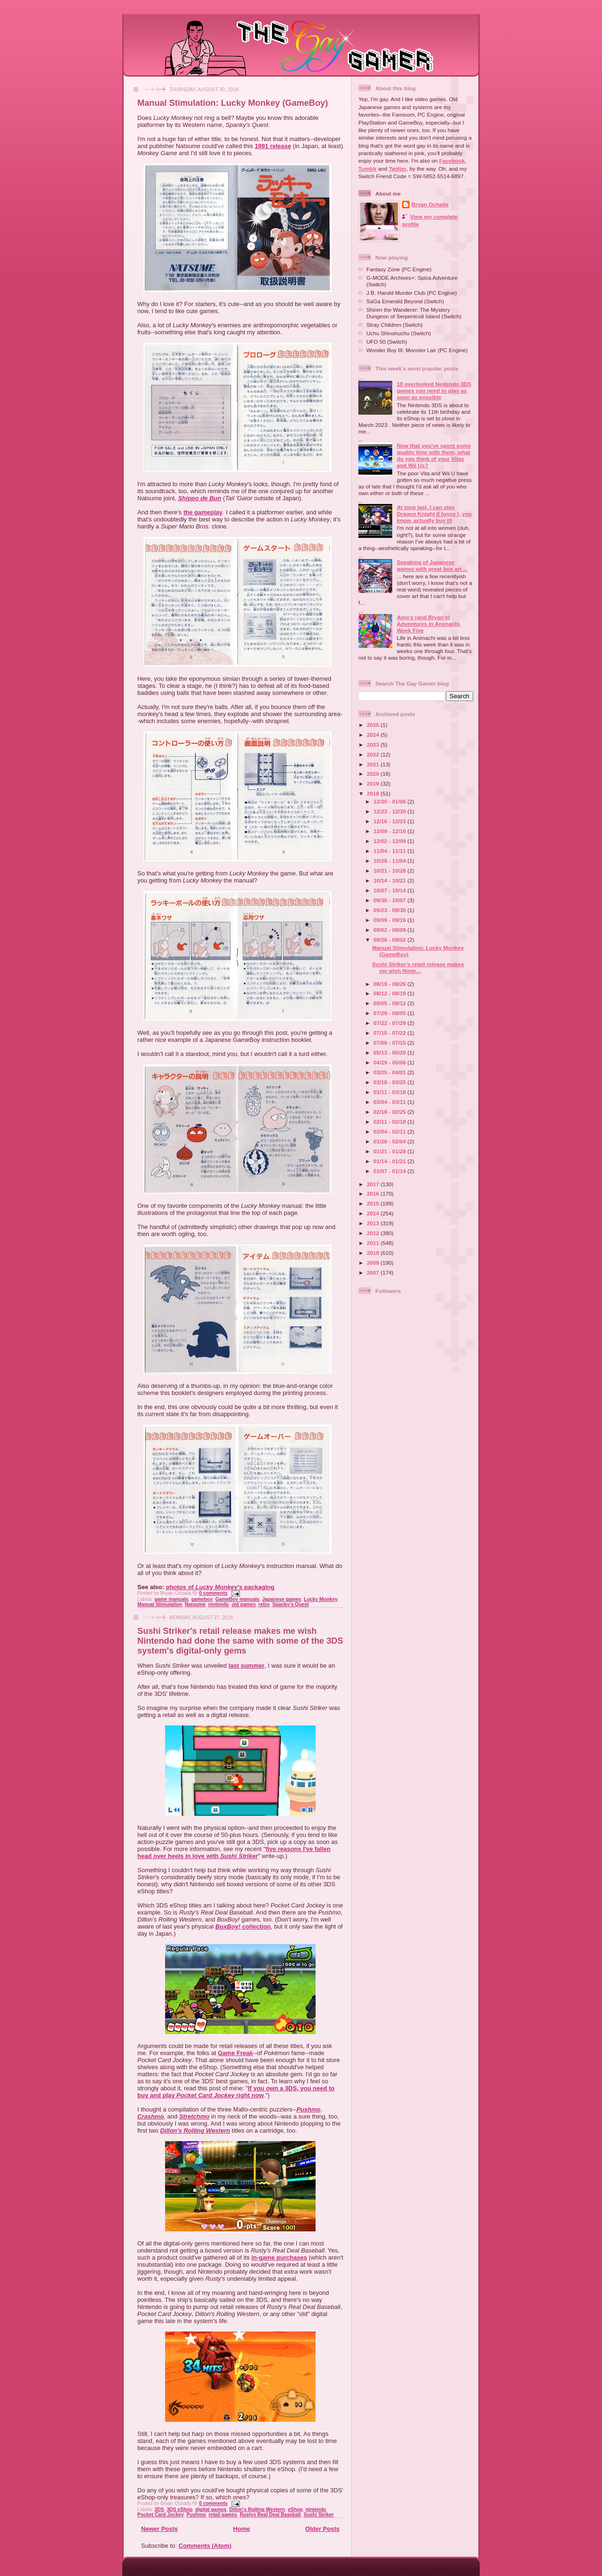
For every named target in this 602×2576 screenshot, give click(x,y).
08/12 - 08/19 (390, 993)
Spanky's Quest (290, 1604)
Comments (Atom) (205, 2545)
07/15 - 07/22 (390, 1033)
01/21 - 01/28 (390, 1151)
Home (241, 2528)
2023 (373, 744)
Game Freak (235, 2052)
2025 (373, 725)
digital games (210, 2509)
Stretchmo (194, 2116)
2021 (373, 764)
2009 (373, 1263)
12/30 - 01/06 (390, 801)
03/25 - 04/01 (390, 1072)
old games (243, 1604)
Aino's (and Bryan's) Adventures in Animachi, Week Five (429, 623)
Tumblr (367, 168)
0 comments (213, 1593)
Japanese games (281, 1599)
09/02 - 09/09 (390, 930)
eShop (295, 2509)
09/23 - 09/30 (390, 910)
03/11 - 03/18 (390, 1092)
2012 (373, 1233)
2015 (373, 1203)
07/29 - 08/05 (390, 1013)
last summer (247, 1665)
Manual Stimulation (159, 1604)
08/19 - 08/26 (390, 984)
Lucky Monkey (321, 1599)
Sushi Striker (319, 2514)
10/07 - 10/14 (390, 890)
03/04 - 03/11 (390, 1102)
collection (243, 1926)
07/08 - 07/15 (390, 1043)
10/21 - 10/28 (390, 870)
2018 (373, 793)
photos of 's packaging (220, 1587)
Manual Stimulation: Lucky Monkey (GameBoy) (232, 103)
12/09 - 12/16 (390, 831)
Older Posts (322, 2528)
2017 (373, 1184)
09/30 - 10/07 (390, 900)
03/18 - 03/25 (390, 1082)
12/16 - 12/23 (390, 821)
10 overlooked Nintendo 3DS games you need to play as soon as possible (434, 390)
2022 (373, 754)
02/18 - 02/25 (390, 1112)
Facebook (452, 161)
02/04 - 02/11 (390, 1131)
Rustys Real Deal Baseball (270, 2514)
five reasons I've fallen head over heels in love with (234, 1852)
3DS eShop (179, 2509)
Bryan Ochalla (430, 204)
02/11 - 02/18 (390, 1122)
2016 (373, 1193)
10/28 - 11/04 (390, 861)
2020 (373, 774)
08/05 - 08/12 (390, 1003)
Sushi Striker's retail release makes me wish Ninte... (418, 967)
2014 (373, 1213)
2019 (373, 783)
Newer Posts (159, 2528)
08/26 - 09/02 (390, 940)
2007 (373, 1272)
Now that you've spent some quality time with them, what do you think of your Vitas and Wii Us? (434, 455)
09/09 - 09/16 (390, 920)
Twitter (397, 168)
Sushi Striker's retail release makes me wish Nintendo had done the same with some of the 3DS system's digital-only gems (240, 1640)
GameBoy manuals (237, 1599)
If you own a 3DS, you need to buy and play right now (235, 2092)
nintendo (218, 1604)
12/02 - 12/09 (390, 841)
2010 (373, 1253)
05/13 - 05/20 (390, 1052)
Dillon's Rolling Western (195, 2130)
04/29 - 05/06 (390, 1062)
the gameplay (202, 512)
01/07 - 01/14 (390, 1171)
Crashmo (150, 2116)
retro (264, 1604)
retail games (222, 2514)
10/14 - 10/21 (390, 880)
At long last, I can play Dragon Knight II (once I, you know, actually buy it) (434, 513)
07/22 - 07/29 (390, 1023)
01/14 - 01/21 (390, 1161)
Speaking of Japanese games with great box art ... (432, 565)
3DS (159, 2509)
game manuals (171, 1599)
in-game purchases (279, 2257)
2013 (373, 1223)
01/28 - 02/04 (390, 1141)
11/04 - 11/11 (390, 851)
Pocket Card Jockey (160, 2514)
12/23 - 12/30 (390, 811)
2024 (373, 735)
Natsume (195, 1604)
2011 (373, 1243)
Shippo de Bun (200, 498)
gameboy (202, 1599)
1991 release (273, 146)
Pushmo (308, 2109)
